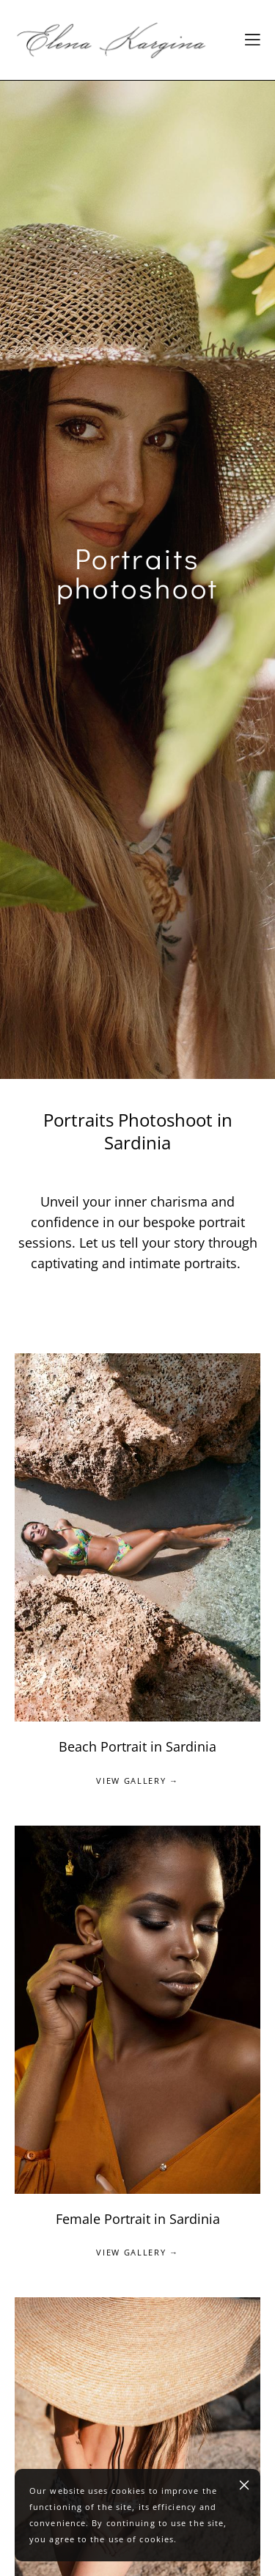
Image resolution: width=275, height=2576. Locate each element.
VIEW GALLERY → (137, 1780)
